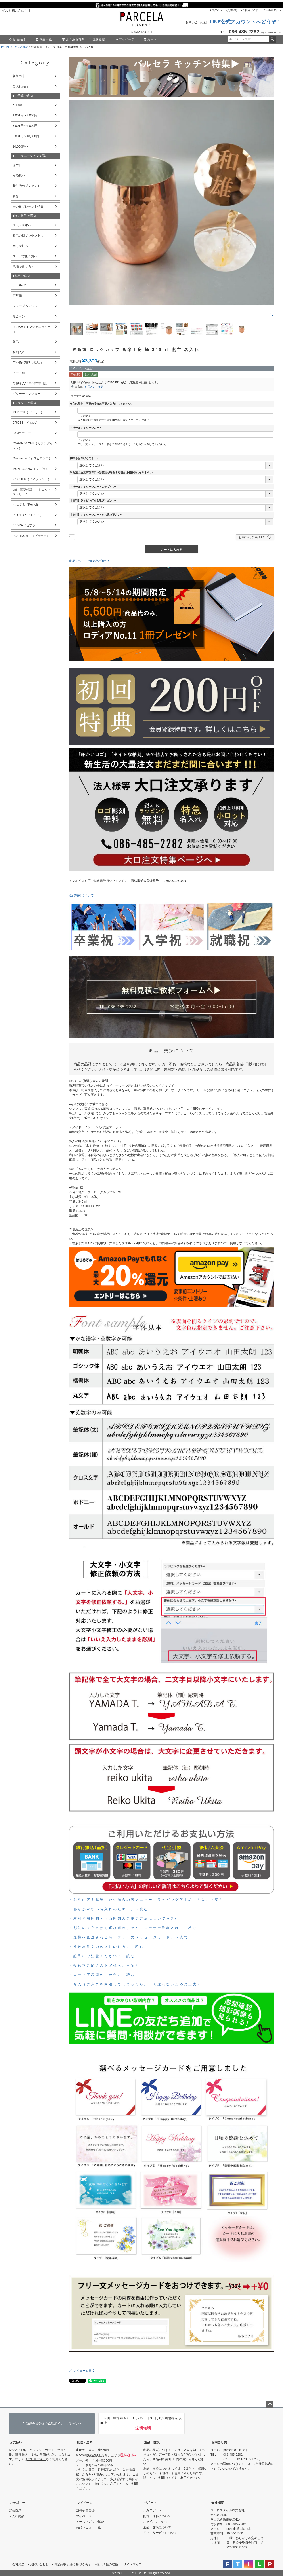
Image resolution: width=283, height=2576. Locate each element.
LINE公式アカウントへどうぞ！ (245, 22)
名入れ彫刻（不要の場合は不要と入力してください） (102, 403)
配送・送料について (157, 2516)
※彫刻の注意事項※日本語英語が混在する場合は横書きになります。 (112, 472)
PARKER (6, 47)
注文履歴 (96, 39)
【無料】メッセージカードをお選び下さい (96, 514)
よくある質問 (73, 39)
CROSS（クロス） (26, 422)
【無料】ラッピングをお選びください (94, 500)
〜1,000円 (20, 105)
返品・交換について (157, 2527)
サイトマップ (132, 2564)
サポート (150, 2502)
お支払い (16, 2442)
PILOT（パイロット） (28, 515)
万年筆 (17, 295)
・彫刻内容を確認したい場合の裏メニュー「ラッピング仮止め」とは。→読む (146, 1899)
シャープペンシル (25, 306)
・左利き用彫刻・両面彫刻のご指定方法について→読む (124, 1918)
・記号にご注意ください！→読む (102, 1956)
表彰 (16, 196)
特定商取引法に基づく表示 (72, 2564)
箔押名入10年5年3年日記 (30, 383)
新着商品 (17, 39)
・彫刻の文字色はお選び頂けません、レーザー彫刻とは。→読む (133, 1927)
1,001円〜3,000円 (25, 115)
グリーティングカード (28, 393)
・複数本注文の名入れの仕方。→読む (106, 1946)
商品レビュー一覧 (88, 2527)
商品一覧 (43, 39)
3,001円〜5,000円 (25, 125)
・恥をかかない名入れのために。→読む (109, 1909)
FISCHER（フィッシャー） (32, 479)
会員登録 (232, 10)
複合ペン (19, 316)
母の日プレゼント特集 (28, 206)
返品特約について (81, 895)
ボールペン (20, 285)
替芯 (16, 341)
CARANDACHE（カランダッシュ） (33, 446)
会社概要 (217, 2502)
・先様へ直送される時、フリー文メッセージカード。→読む (128, 1937)
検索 (272, 39)
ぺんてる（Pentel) (25, 504)
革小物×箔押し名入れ (27, 362)
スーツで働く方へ (25, 256)
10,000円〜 (20, 146)
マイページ (124, 39)
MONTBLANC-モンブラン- (31, 468)
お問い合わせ (39, 2564)
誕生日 (17, 165)
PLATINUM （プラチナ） (31, 535)
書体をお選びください (84, 458)
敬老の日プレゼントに (28, 235)
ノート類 (19, 373)
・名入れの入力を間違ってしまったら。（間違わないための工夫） (135, 1984)
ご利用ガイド (250, 10)
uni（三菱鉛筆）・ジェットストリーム (32, 492)
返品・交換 (152, 2442)
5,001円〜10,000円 (26, 136)
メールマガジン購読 (90, 2521)
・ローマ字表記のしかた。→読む (102, 1974)
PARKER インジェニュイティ (32, 329)
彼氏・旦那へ (22, 225)
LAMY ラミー (22, 433)
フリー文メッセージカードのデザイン (94, 486)
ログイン (217, 10)
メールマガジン (272, 10)
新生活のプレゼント (26, 186)
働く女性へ (20, 246)
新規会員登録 (85, 2510)
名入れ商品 (21, 47)
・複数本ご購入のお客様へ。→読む (104, 1965)
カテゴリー (17, 2502)
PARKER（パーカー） (28, 412)
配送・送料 (84, 2442)
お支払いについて (155, 2521)
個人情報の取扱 (107, 2564)
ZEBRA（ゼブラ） (25, 525)
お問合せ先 (219, 2442)
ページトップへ (269, 2404)
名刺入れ (19, 352)
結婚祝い (19, 175)
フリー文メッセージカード (86, 427)
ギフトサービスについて (160, 2532)
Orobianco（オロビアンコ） (32, 458)
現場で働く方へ (23, 266)
